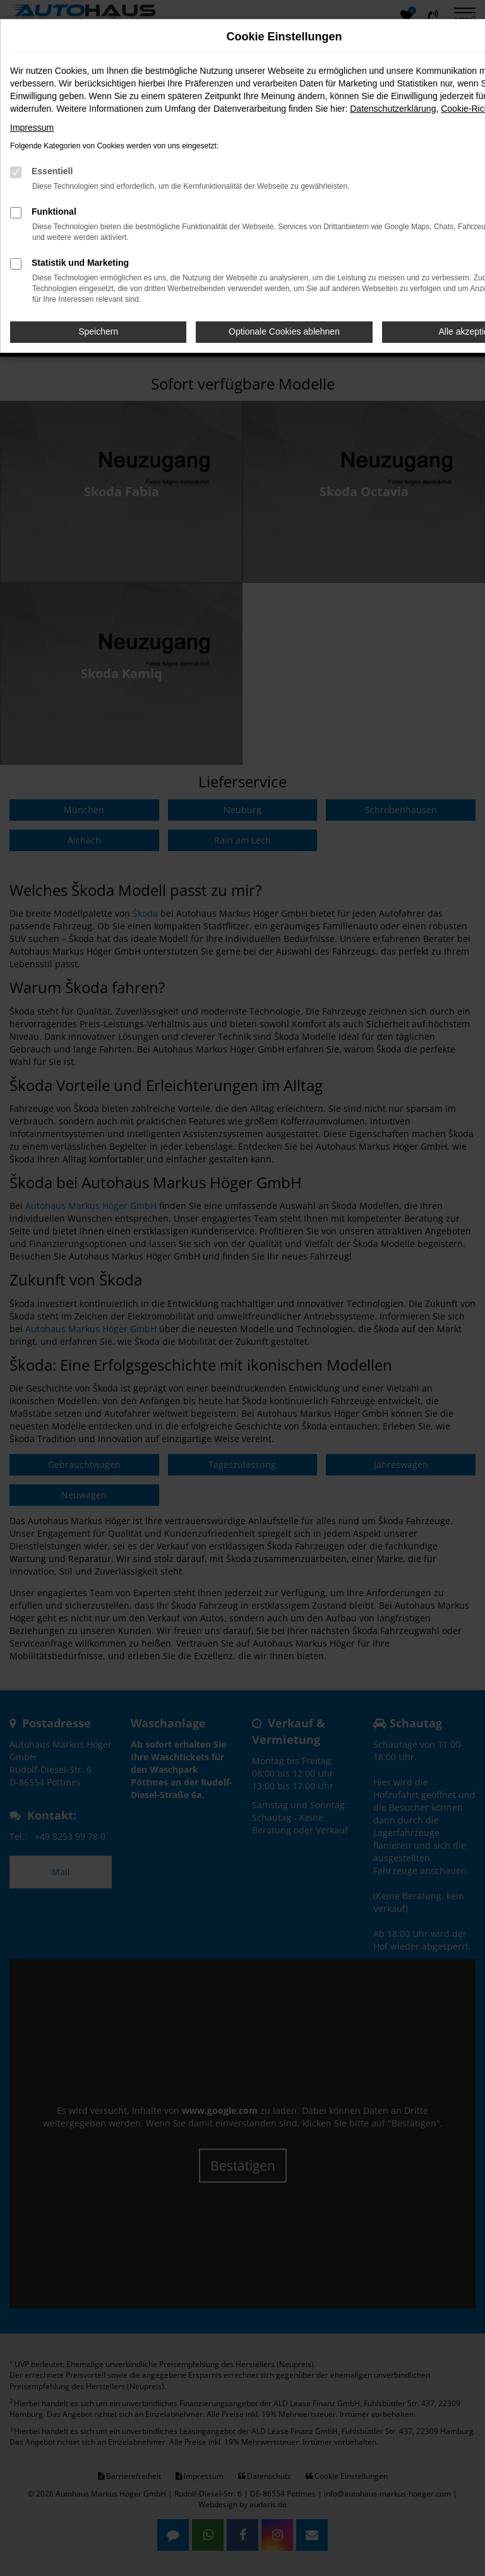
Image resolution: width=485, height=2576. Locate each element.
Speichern (98, 331)
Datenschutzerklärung (393, 109)
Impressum (32, 127)
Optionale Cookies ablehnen (284, 331)
